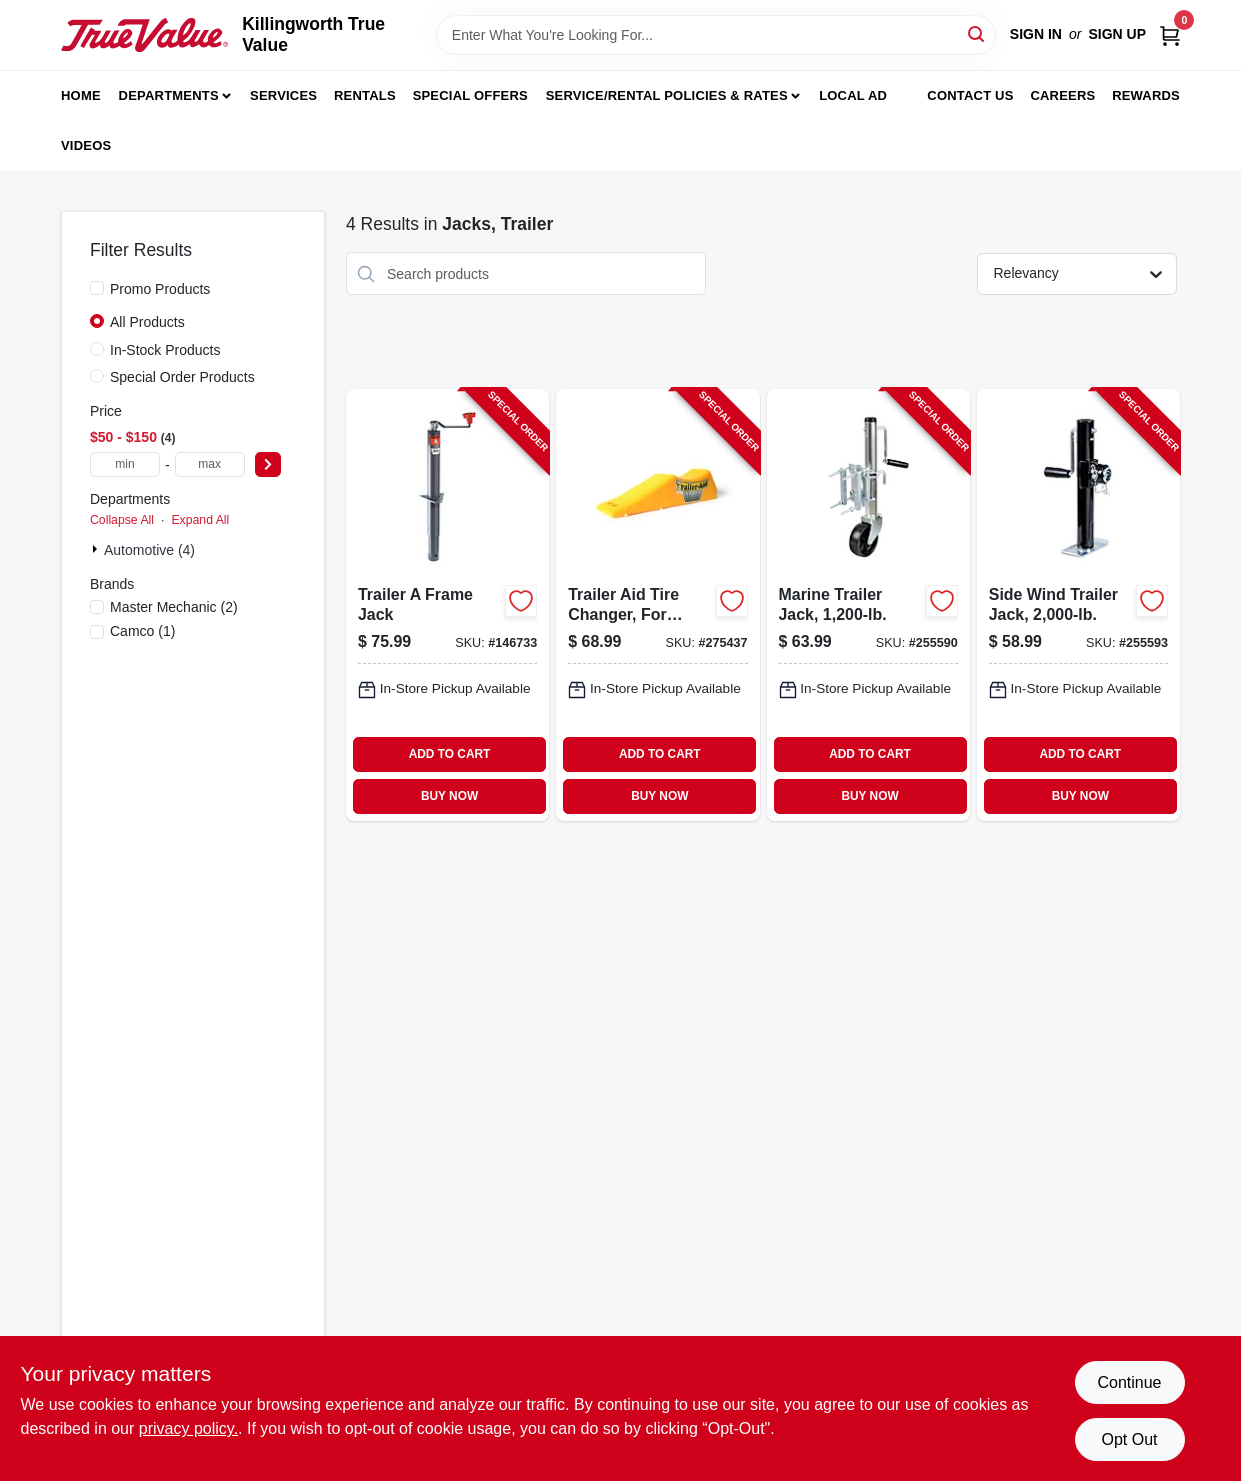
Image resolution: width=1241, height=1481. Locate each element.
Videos (86, 145)
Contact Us (970, 95)
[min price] (125, 464)
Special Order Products (182, 377)
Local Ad (853, 95)
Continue (1129, 1382)
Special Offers (470, 95)
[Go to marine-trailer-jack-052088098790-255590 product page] (868, 604)
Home (81, 95)
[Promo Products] (97, 288)
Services (283, 95)
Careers (1062, 95)
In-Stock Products (165, 350)
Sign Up (1117, 34)
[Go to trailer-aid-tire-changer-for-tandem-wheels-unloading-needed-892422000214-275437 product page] (657, 604)
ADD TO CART (450, 754)
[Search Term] (716, 35)
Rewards (1146, 95)
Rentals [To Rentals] (365, 95)
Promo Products (160, 289)
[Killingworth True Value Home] (144, 35)
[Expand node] (97, 549)
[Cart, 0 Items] (1170, 34)
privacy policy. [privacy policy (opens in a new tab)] (188, 1428)
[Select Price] (268, 464)
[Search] (977, 33)
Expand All (200, 520)
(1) (142, 631)
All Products (147, 322)
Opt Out (1129, 1439)
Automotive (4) (149, 550)
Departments (169, 95)
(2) (174, 607)
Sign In (1036, 34)
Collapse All (122, 520)
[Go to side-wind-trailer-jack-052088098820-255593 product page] (1078, 604)
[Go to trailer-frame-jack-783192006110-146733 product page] (447, 604)
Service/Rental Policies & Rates (667, 95)
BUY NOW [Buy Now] (449, 796)
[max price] (210, 464)
